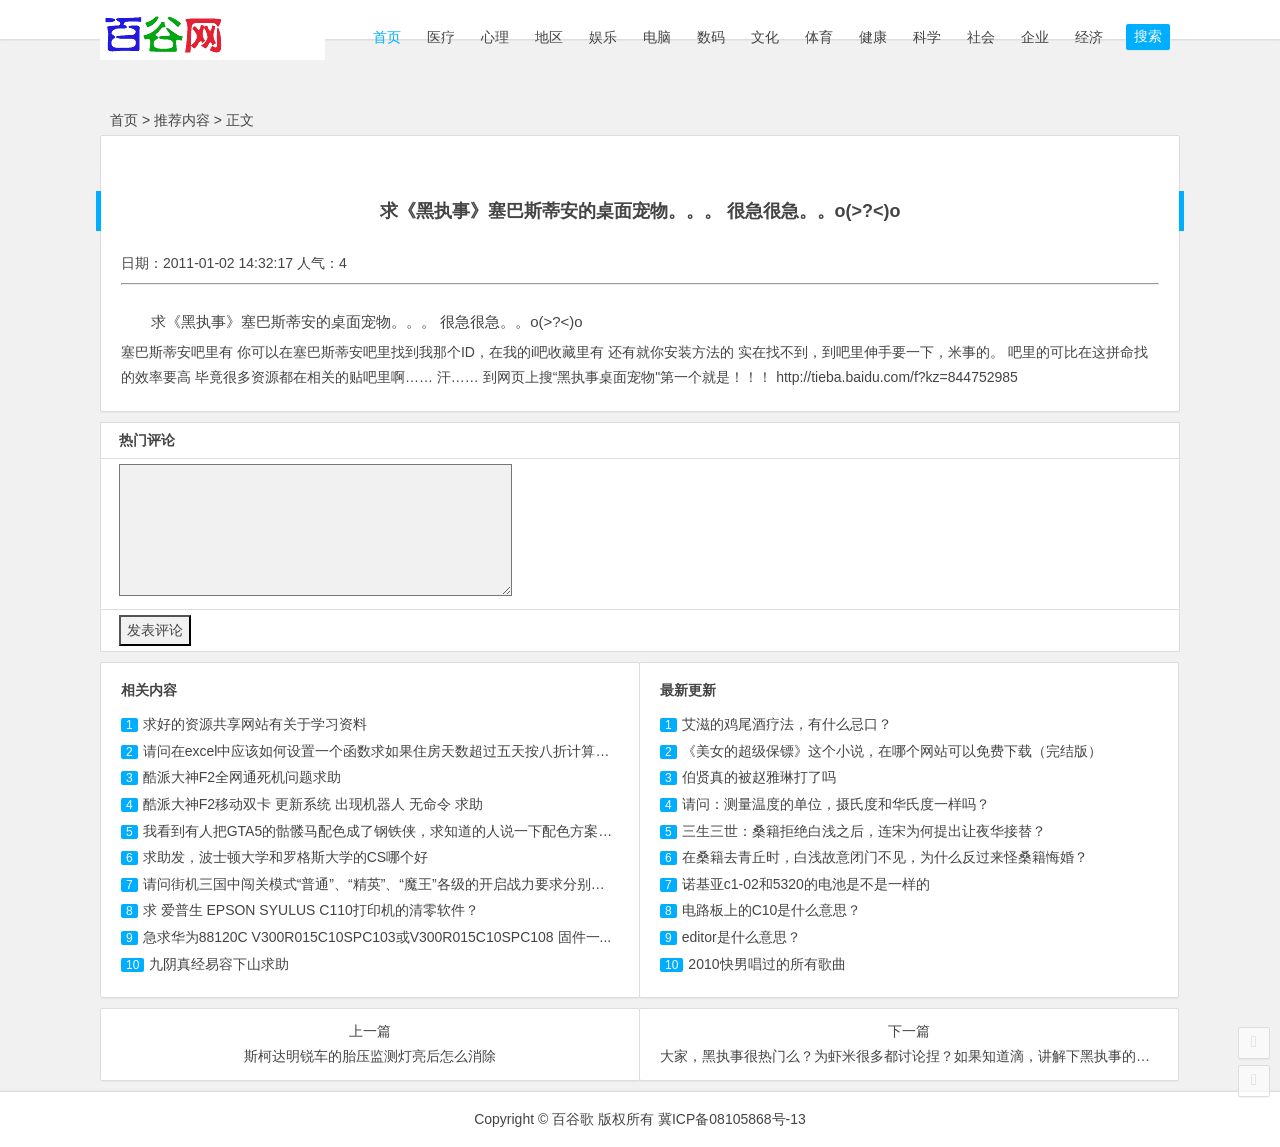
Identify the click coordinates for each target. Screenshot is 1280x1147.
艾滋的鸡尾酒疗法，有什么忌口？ (787, 724)
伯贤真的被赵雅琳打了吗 (759, 777)
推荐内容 (182, 120)
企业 (1035, 37)
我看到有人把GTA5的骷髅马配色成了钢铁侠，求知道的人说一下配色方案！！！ (392, 831)
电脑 (657, 37)
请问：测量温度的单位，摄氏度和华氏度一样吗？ (836, 804)
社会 (981, 37)
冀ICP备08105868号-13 (732, 1119)
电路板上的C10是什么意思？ (772, 910)
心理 (495, 37)
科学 (927, 37)
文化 (765, 37)
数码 (711, 37)
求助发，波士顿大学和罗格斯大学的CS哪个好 (285, 857)
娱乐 (603, 37)
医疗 (441, 37)
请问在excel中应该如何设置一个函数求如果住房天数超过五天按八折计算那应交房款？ (411, 751)
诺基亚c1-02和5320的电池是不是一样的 (806, 884)
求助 (219, 964)
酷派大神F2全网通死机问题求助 (242, 777)
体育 (819, 37)
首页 (385, 37)
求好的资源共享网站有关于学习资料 (255, 724)
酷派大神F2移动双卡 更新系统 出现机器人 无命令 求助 (313, 804)
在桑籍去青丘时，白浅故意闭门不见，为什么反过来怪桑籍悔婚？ (885, 857)
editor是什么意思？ (741, 937)
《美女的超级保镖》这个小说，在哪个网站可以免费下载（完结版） (892, 751)
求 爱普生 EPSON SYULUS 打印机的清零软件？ (311, 910)
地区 (549, 37)
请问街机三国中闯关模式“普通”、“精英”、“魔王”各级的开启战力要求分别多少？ (388, 884)
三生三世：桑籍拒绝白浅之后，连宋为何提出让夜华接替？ (864, 831)
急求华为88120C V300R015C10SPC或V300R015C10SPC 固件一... (377, 937)
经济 (1089, 37)
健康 (873, 37)
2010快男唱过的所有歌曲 (766, 964)
